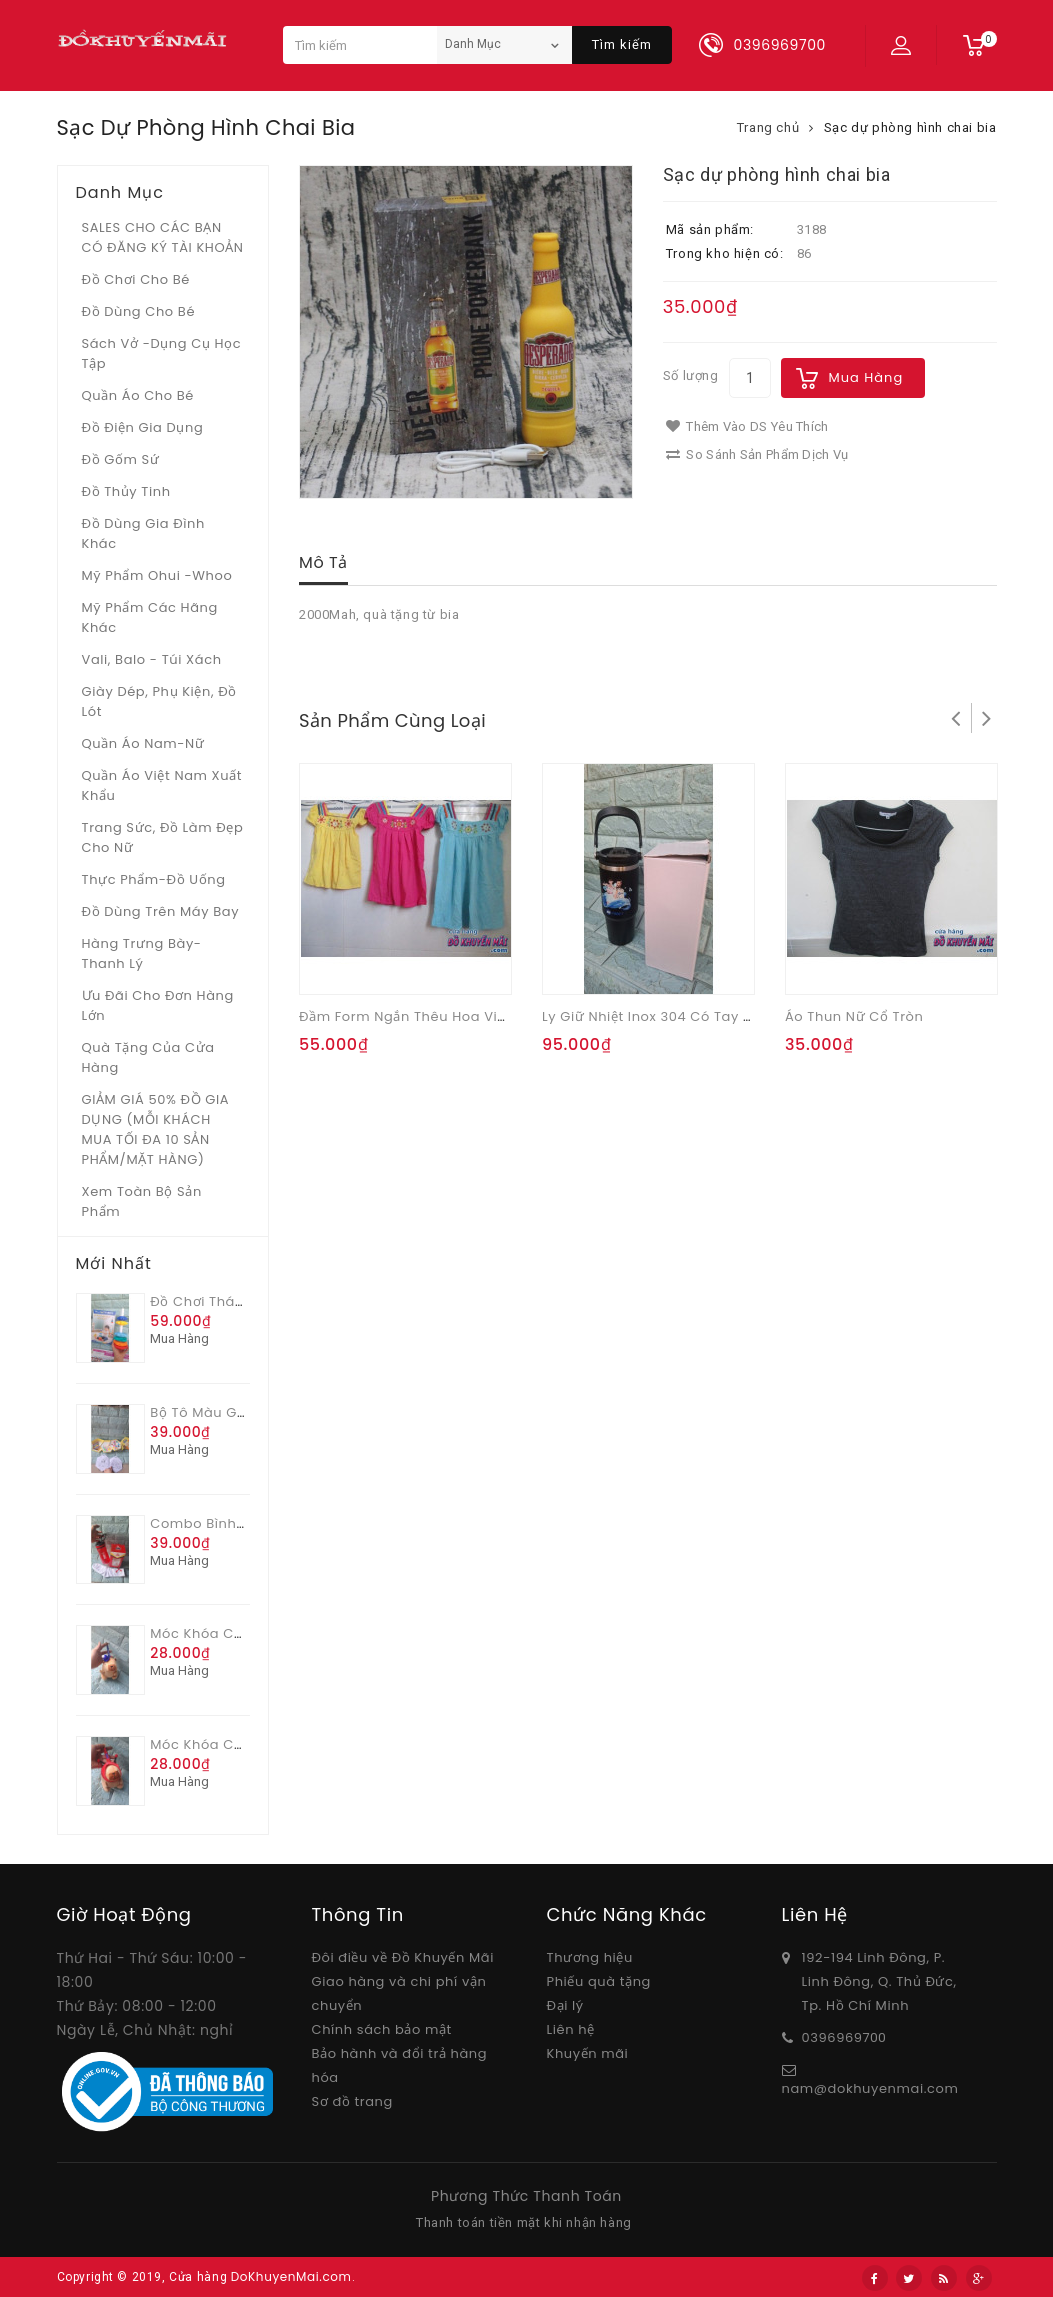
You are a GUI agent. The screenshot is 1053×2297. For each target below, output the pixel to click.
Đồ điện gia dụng (143, 427)
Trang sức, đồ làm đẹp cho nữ (163, 837)
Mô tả (323, 562)
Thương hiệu (590, 1957)
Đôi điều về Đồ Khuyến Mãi (403, 1957)
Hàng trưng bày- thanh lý (142, 953)
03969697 (836, 2037)
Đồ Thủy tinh (126, 491)
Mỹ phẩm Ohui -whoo (157, 575)
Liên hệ (571, 2029)
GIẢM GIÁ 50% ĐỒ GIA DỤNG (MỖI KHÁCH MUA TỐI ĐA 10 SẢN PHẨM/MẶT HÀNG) (156, 1129)
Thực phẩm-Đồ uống (154, 879)
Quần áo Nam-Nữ (143, 743)
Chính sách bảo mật (382, 2029)
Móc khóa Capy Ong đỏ (233, 1744)
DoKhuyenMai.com (291, 2276)
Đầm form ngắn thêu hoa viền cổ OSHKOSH (453, 1016)
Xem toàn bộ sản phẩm (142, 1201)
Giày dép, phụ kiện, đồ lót (159, 701)
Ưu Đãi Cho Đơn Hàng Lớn (158, 1005)
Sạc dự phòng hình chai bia (910, 127)
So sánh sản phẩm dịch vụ (757, 454)
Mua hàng (866, 377)
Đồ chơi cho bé (136, 279)
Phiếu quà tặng (599, 1981)
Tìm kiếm (622, 44)
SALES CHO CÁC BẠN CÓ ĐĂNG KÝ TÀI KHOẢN (163, 237)
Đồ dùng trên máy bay (161, 911)
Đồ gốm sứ (121, 459)
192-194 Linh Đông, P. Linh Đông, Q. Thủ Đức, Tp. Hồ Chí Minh (879, 1981)
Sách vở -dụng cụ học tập (162, 353)
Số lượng (691, 375)
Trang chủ (768, 127)
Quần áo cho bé (138, 395)
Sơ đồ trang (352, 2101)
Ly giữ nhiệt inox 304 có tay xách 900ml (684, 1016)
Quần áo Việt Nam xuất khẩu (162, 785)
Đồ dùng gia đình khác (143, 533)
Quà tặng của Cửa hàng (148, 1057)
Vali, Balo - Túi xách (152, 659)
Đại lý (565, 2005)
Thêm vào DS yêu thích (747, 426)
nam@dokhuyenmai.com (870, 2088)
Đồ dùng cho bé (139, 311)
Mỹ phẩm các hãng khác (150, 617)
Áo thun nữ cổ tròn (854, 1016)
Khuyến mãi (588, 2053)
